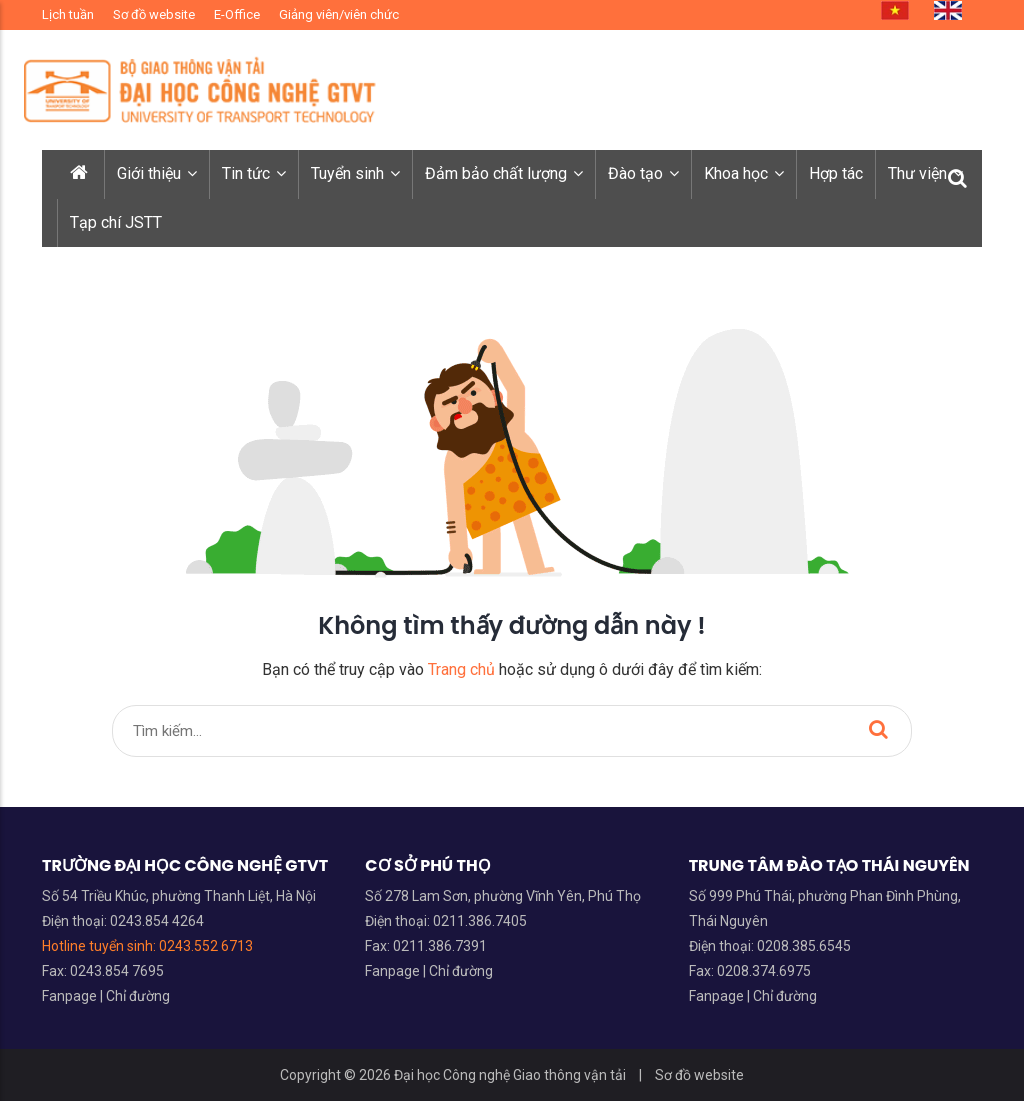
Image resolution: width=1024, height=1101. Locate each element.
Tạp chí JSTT (116, 222)
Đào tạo (643, 173)
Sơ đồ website (154, 14)
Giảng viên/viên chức (339, 14)
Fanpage (71, 996)
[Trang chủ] (80, 174)
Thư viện (925, 173)
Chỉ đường (138, 996)
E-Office (237, 14)
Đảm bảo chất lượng (504, 173)
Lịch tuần (68, 14)
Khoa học (744, 173)
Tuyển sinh (355, 173)
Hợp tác (836, 173)
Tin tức (254, 173)
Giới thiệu (157, 173)
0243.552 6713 (206, 946)
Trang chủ (461, 669)
